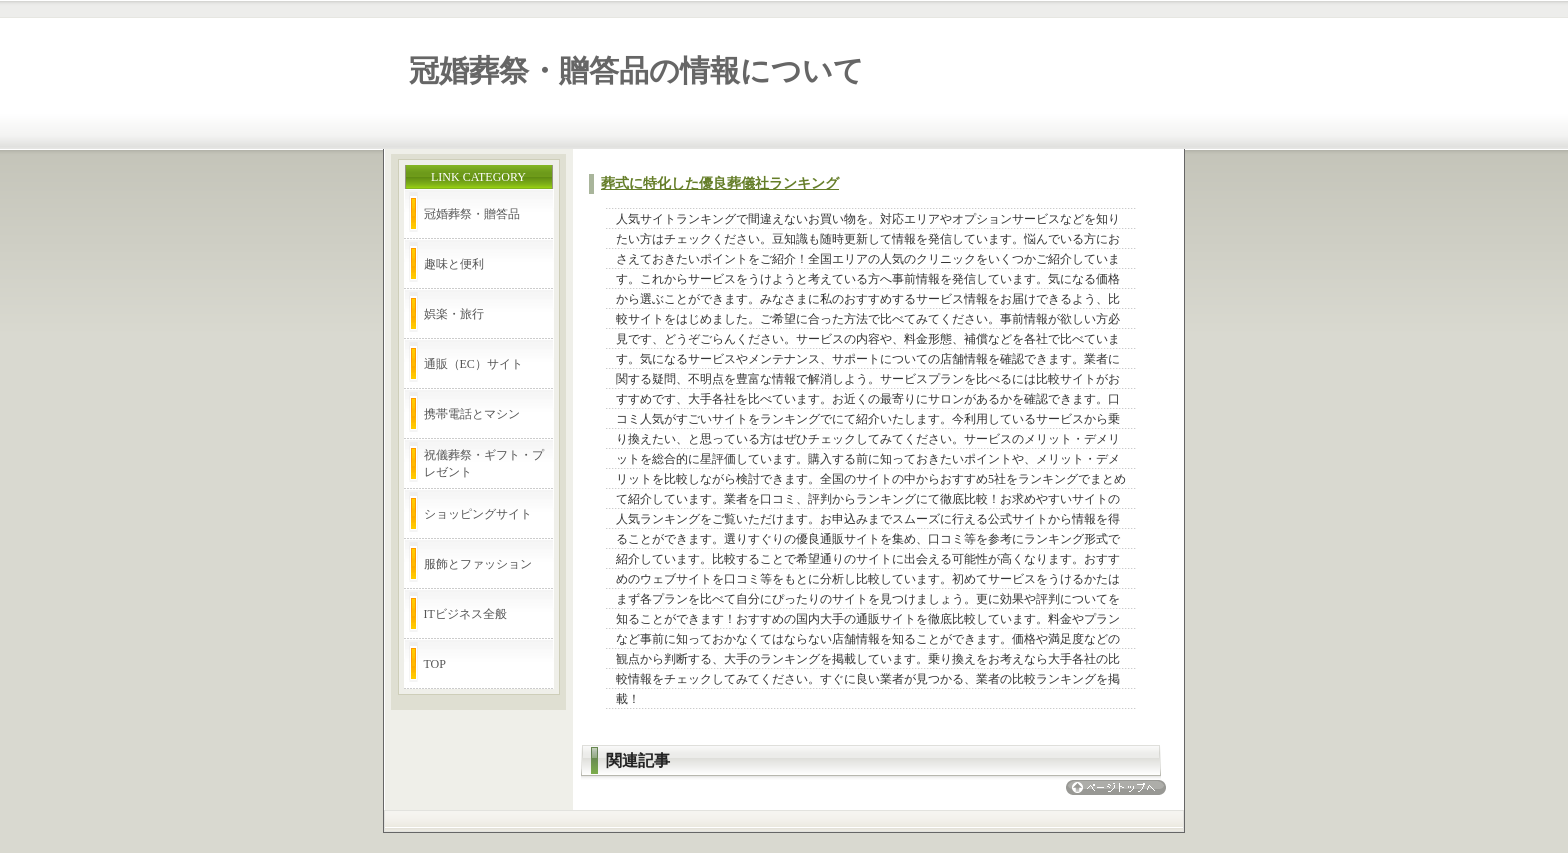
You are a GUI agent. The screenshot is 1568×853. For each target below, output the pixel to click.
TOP (435, 664)
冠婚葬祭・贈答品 (472, 214)
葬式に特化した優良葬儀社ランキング (720, 183)
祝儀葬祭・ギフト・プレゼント (484, 463)
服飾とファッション (478, 564)
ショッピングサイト (478, 514)
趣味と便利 (454, 264)
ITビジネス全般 (465, 614)
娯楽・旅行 (454, 314)
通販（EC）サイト (473, 364)
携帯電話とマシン (472, 414)
